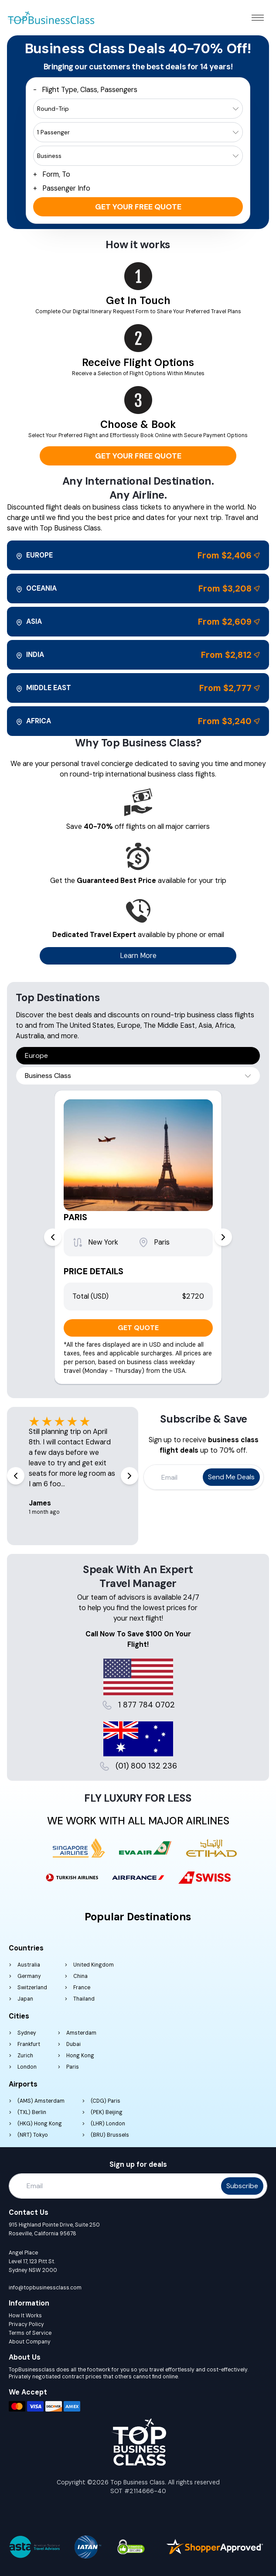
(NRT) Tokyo (32, 2134)
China (80, 1976)
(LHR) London (108, 2123)
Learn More (138, 955)
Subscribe (242, 2185)
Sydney (26, 2032)
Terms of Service (30, 2333)
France (81, 1987)
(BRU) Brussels (110, 2134)
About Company (30, 2341)
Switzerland (32, 1987)
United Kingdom (93, 1964)
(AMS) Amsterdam (41, 2100)
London (27, 2066)
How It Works (25, 2315)
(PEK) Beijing (107, 2112)
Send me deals (231, 1476)
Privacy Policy (26, 2324)
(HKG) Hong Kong (39, 2123)
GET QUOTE (138, 1327)
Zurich (25, 2055)
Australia (28, 1964)
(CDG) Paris (105, 2100)
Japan (25, 1998)
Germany (29, 1976)
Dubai (73, 2044)
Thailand (84, 1998)
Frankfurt (28, 2044)
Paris (72, 2066)
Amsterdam (81, 2032)
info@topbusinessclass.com (45, 2287)
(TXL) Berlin (31, 2112)
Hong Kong (80, 2055)
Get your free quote (138, 207)
